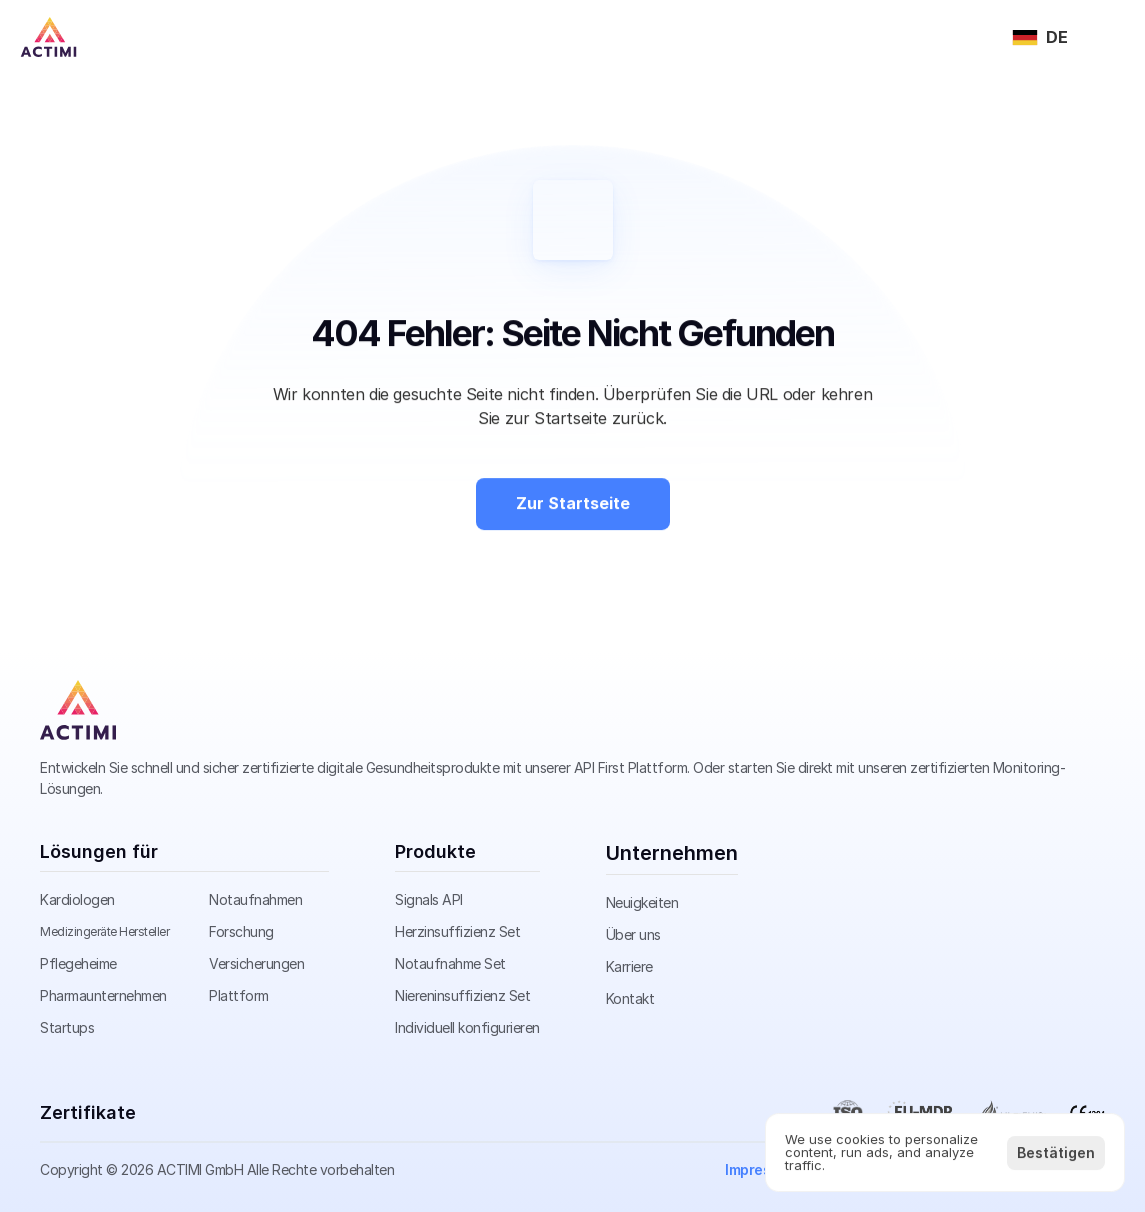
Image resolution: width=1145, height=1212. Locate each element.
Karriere (629, 966)
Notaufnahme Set (450, 963)
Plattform (239, 995)
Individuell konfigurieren (467, 1027)
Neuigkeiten (642, 902)
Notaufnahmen (255, 899)
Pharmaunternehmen (103, 995)
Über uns (633, 934)
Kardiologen (77, 899)
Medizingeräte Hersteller (104, 931)
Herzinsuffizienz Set (457, 931)
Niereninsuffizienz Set (462, 995)
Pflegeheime (78, 963)
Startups (67, 1027)
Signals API (429, 899)
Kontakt (630, 998)
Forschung (241, 931)
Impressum (761, 1169)
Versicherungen (256, 963)
